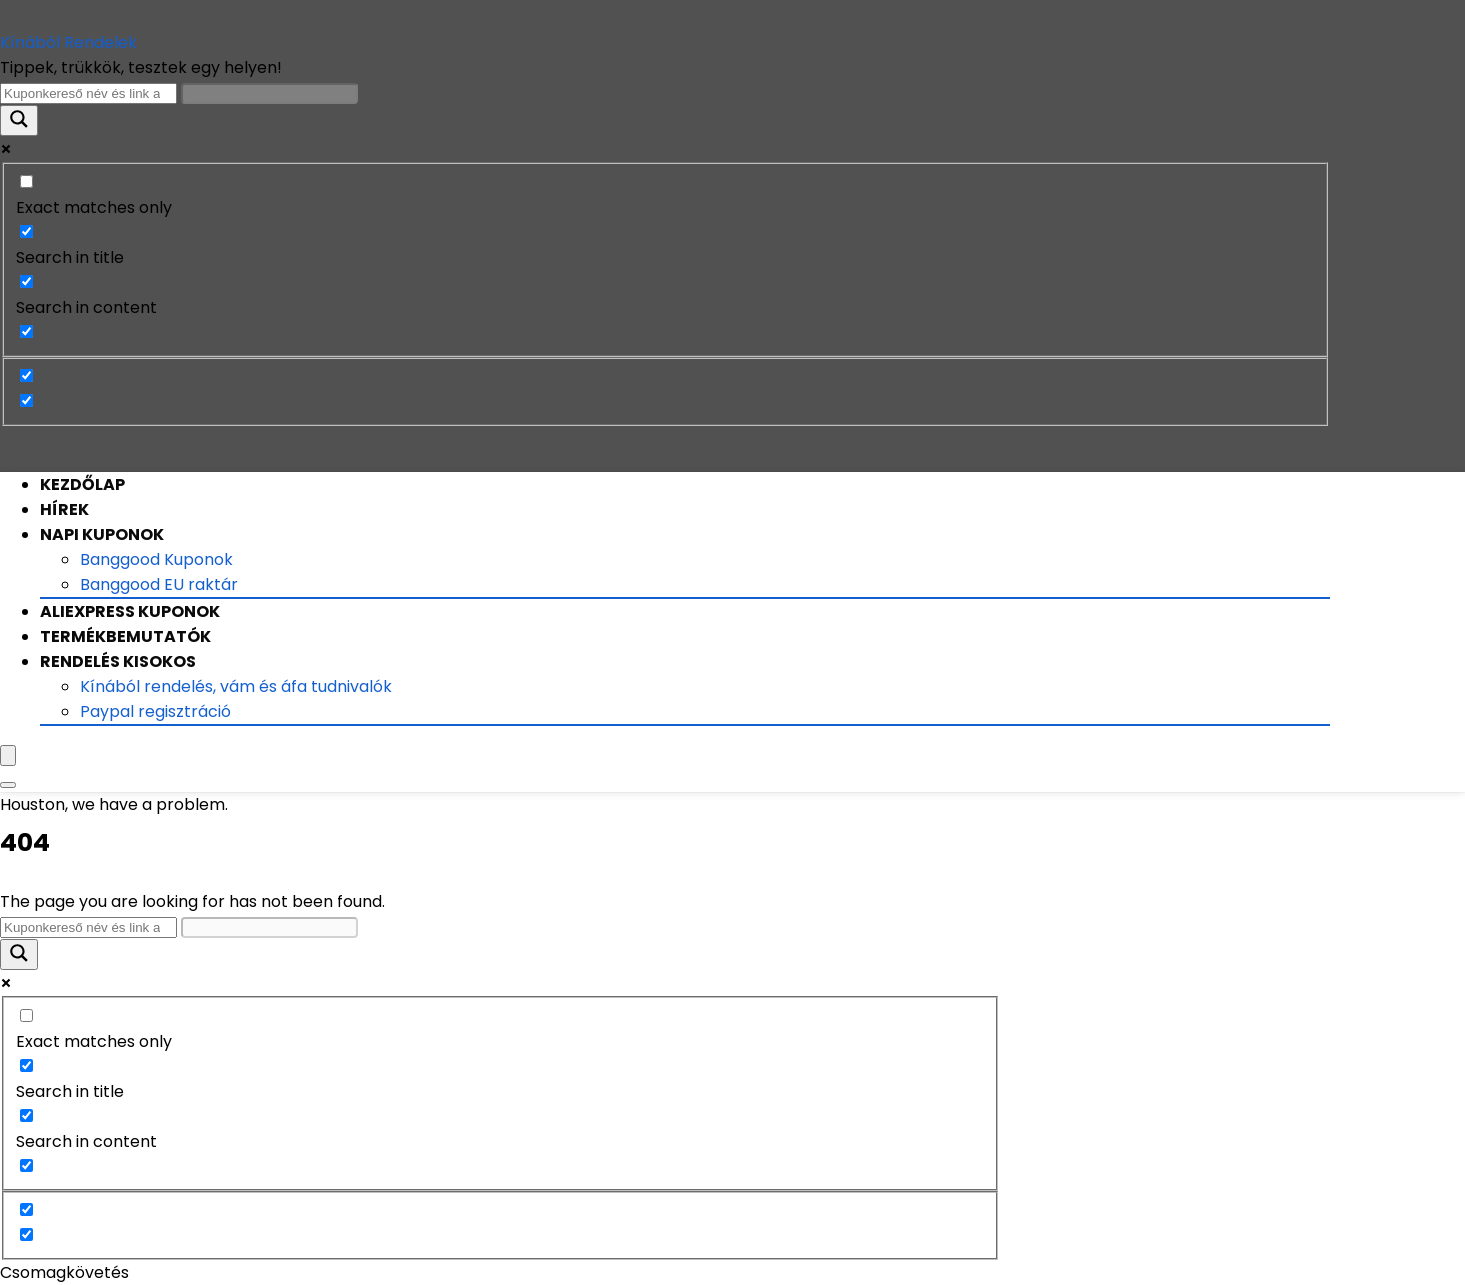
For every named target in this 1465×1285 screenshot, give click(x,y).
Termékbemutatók (125, 636)
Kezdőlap (82, 484)
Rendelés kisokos (118, 661)
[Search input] (88, 93)
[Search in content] (26, 281)
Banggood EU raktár (159, 584)
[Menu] (8, 755)
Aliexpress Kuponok (130, 611)
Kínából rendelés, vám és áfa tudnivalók (236, 686)
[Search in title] (26, 231)
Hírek (64, 509)
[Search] (8, 785)
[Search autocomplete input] (269, 93)
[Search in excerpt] (26, 331)
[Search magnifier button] (19, 120)
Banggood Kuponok (156, 559)
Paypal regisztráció (155, 711)
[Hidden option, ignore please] (26, 375)
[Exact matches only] (26, 181)
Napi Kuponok (102, 534)
